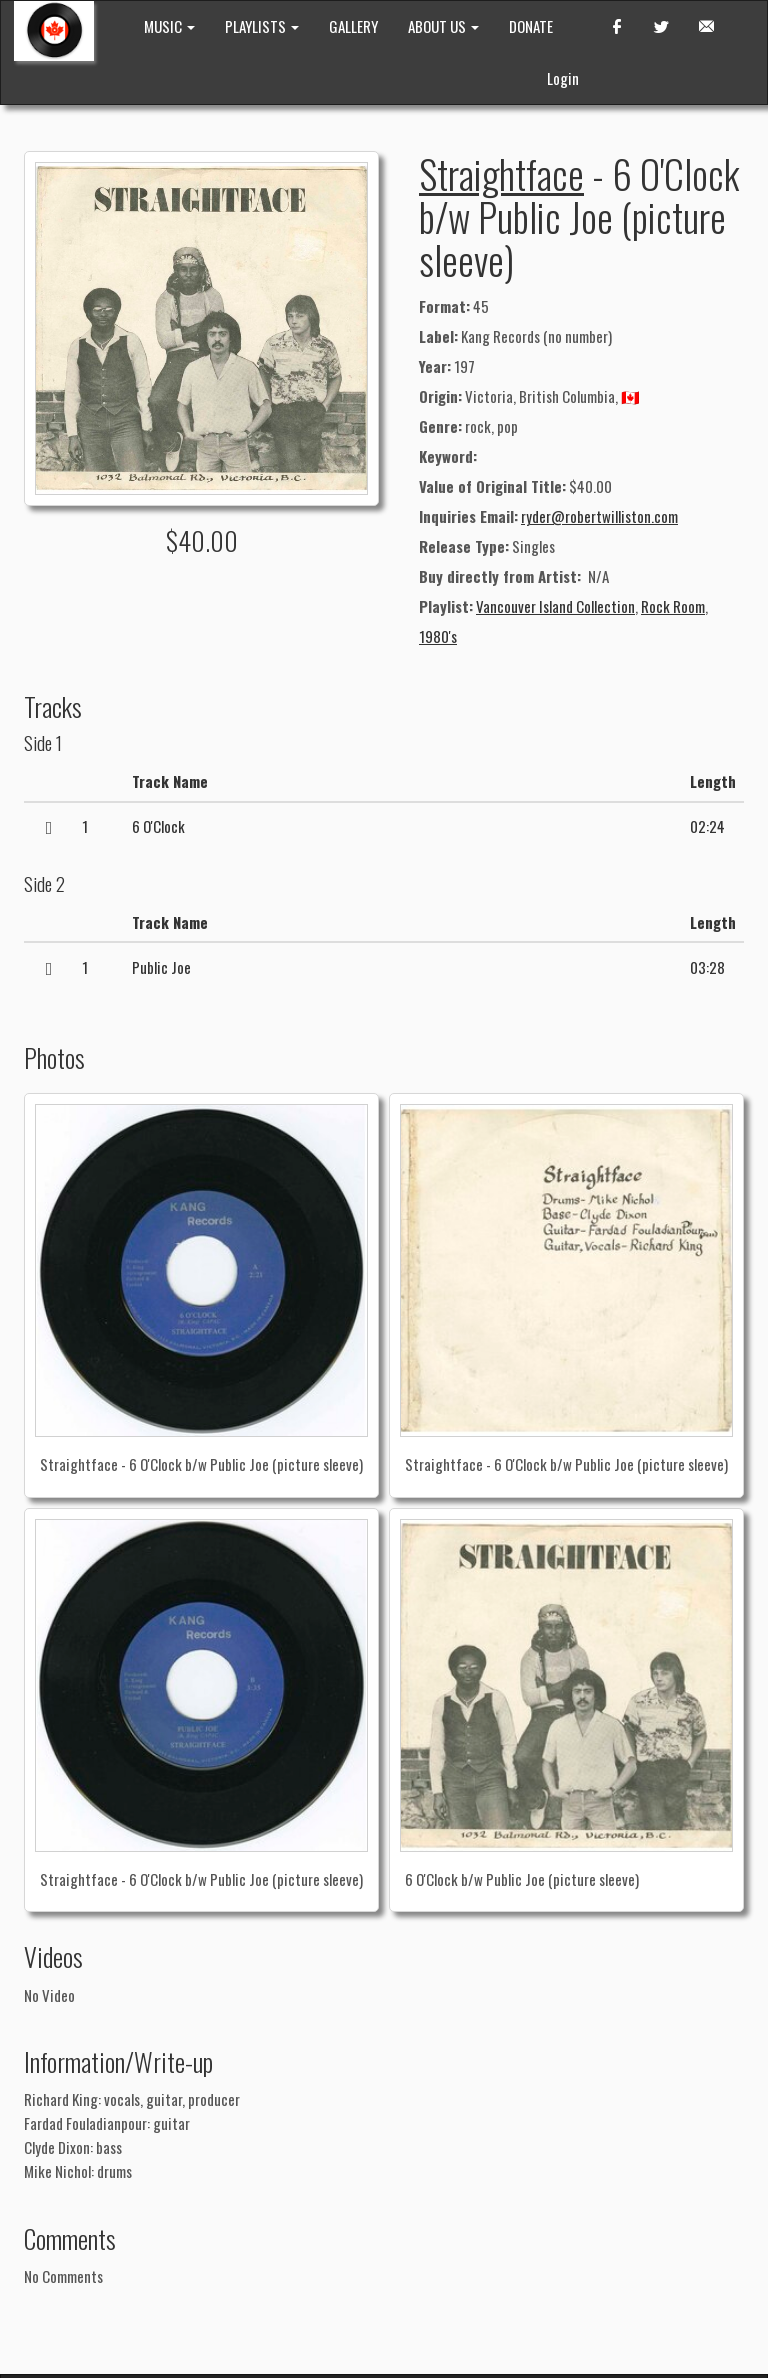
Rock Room (673, 606)
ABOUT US (443, 26)
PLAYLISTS (262, 26)
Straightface (501, 173)
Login (563, 78)
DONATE (531, 26)
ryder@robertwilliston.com (599, 516)
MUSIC (169, 26)
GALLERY (353, 26)
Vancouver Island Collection (555, 606)
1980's (438, 636)
